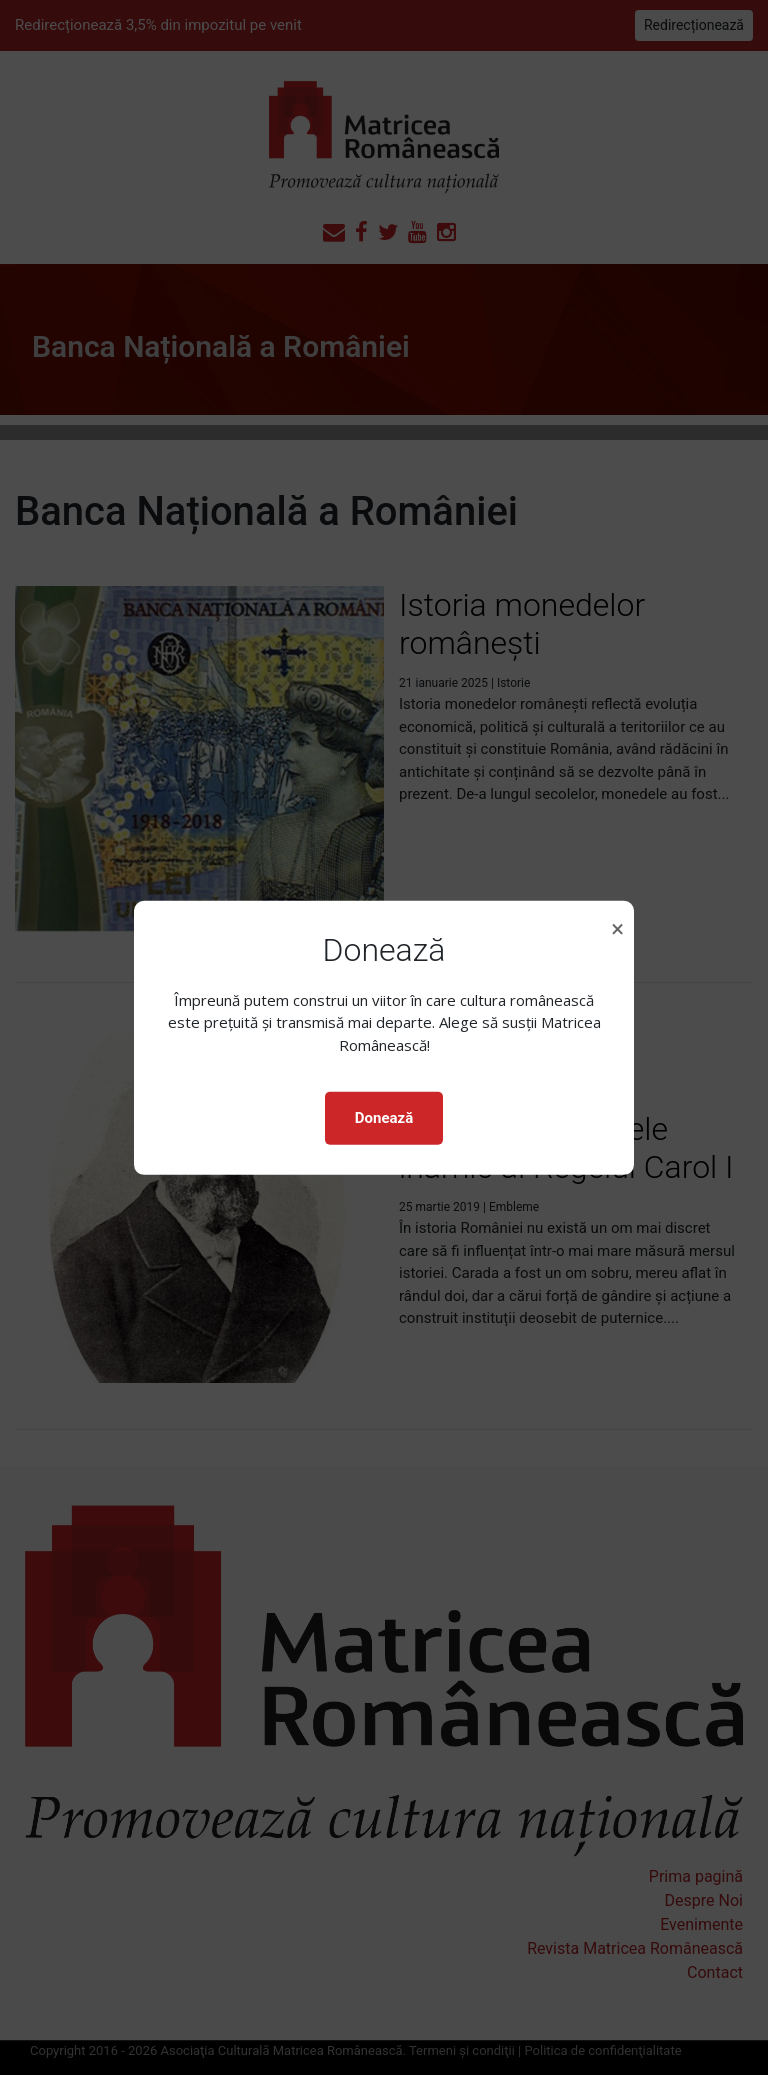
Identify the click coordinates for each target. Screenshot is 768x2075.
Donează (384, 1118)
